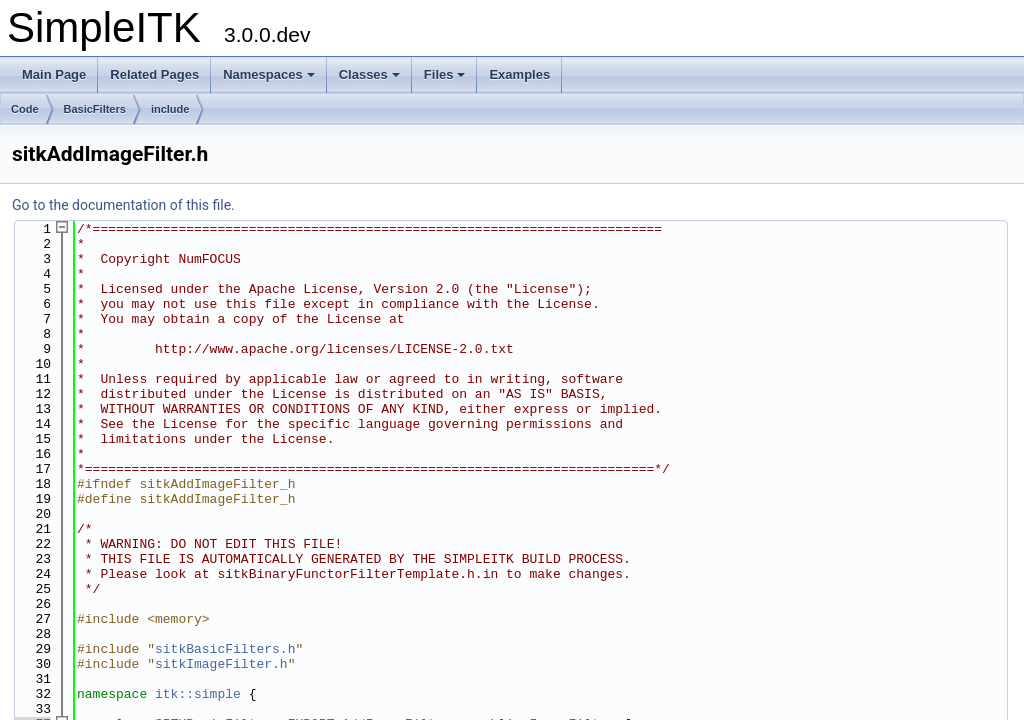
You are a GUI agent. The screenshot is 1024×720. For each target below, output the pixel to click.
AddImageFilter (396, 690)
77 (31, 690)
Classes (369, 74)
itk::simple (198, 662)
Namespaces (269, 74)
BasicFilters (95, 109)
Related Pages (154, 74)
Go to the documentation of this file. (123, 205)
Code (25, 109)
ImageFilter (572, 690)
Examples (519, 74)
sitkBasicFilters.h (225, 620)
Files (445, 74)
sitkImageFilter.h (221, 634)
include (170, 109)
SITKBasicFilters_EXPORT (244, 690)
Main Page (54, 74)
